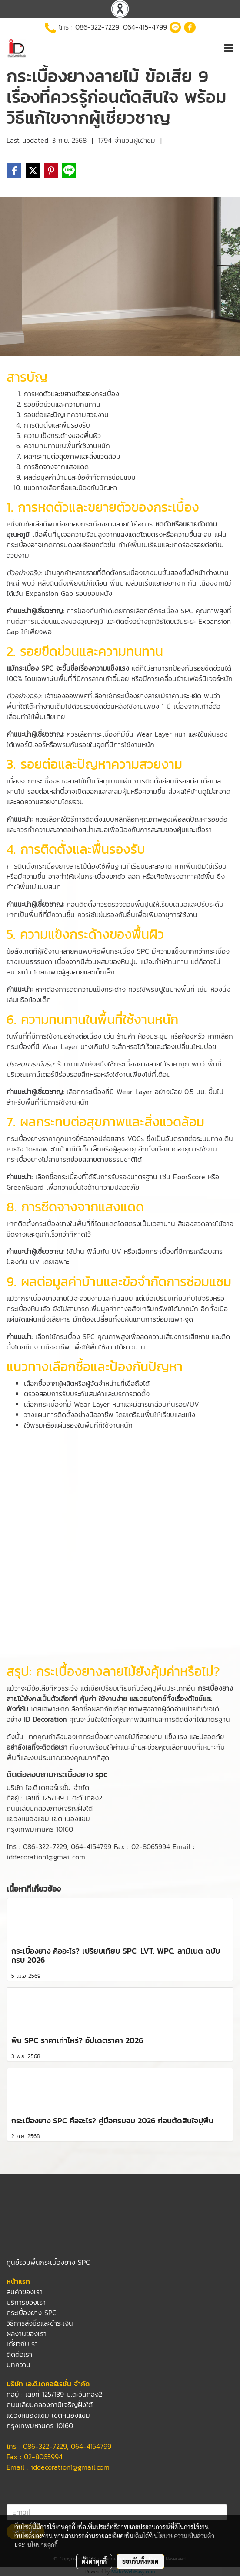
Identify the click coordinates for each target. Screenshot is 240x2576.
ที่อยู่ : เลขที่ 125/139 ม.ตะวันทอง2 (54, 1798)
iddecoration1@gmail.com (70, 2467)
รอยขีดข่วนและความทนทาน (62, 404)
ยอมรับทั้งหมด (140, 2561)
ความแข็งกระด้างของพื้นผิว (62, 435)
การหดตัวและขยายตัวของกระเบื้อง (71, 393)
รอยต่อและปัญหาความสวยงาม (66, 414)
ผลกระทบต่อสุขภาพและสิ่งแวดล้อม (72, 456)
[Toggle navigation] (228, 48)
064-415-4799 (145, 27)
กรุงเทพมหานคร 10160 (40, 1829)
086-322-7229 (97, 27)
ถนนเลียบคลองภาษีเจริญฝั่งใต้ (50, 1808)
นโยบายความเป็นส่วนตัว (184, 2536)
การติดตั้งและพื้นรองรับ (57, 425)
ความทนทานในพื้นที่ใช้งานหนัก (67, 446)
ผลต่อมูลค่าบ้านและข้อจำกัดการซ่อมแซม (80, 477)
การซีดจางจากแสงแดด (56, 466)
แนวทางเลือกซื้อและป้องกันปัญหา (70, 487)
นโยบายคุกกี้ (42, 2545)
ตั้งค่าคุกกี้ (94, 2561)
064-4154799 (91, 1846)
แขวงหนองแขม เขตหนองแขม (48, 1818)
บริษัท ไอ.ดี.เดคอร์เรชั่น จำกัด (48, 1787)
